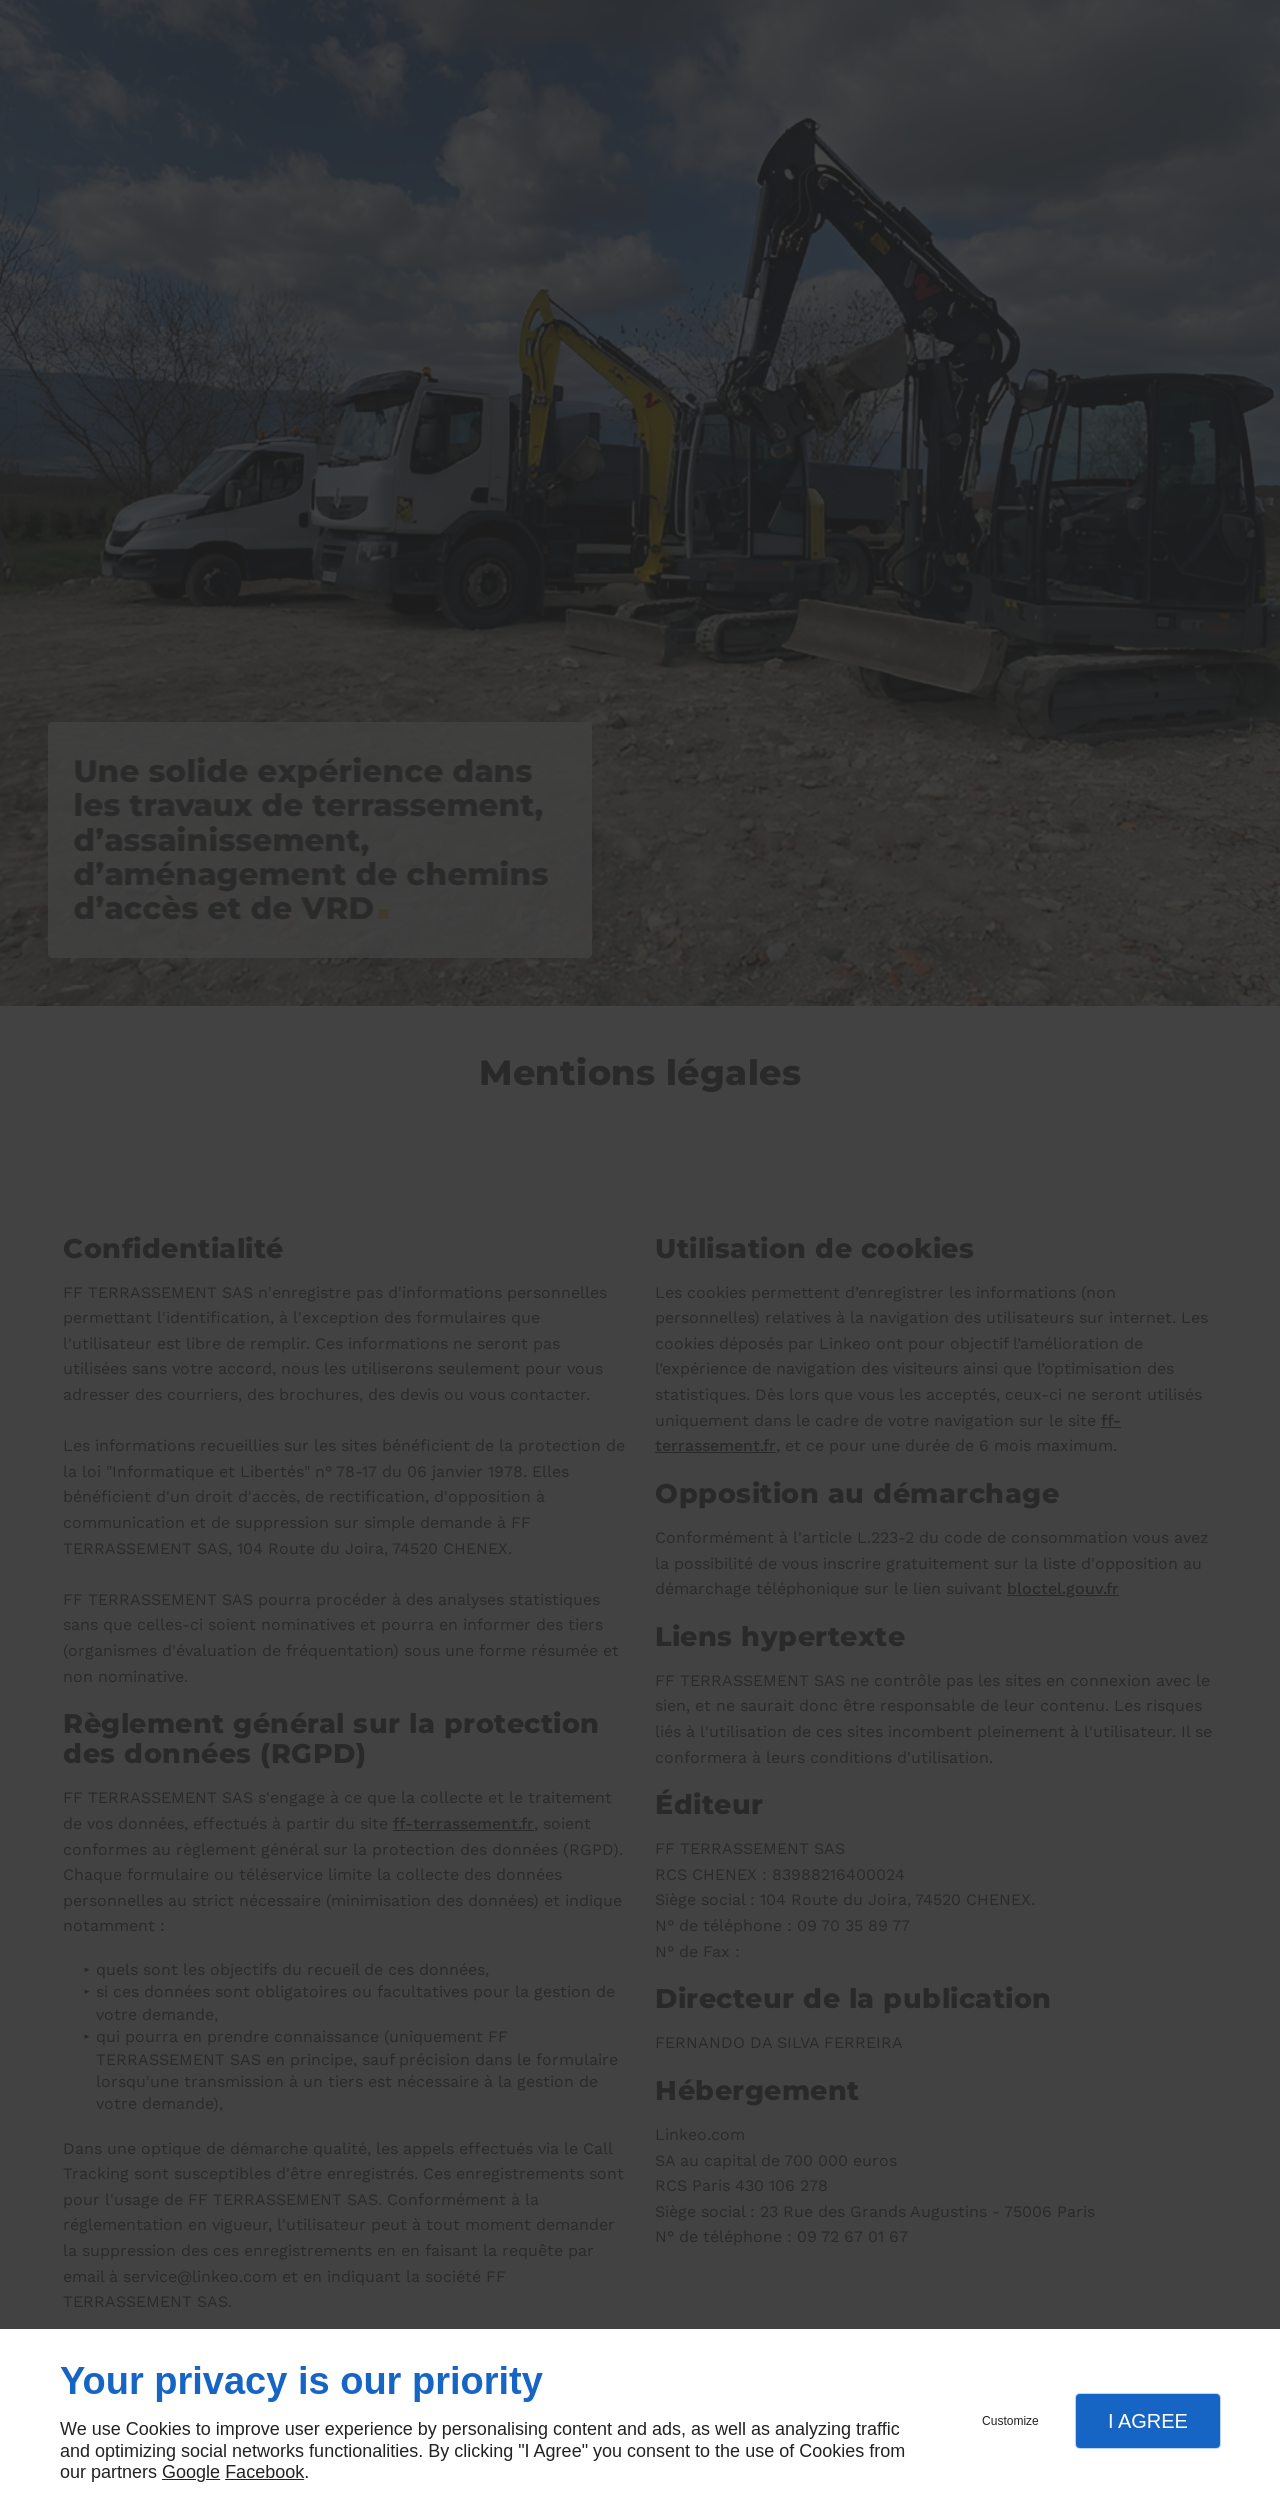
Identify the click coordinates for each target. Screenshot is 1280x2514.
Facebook (264, 2472)
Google (191, 2472)
